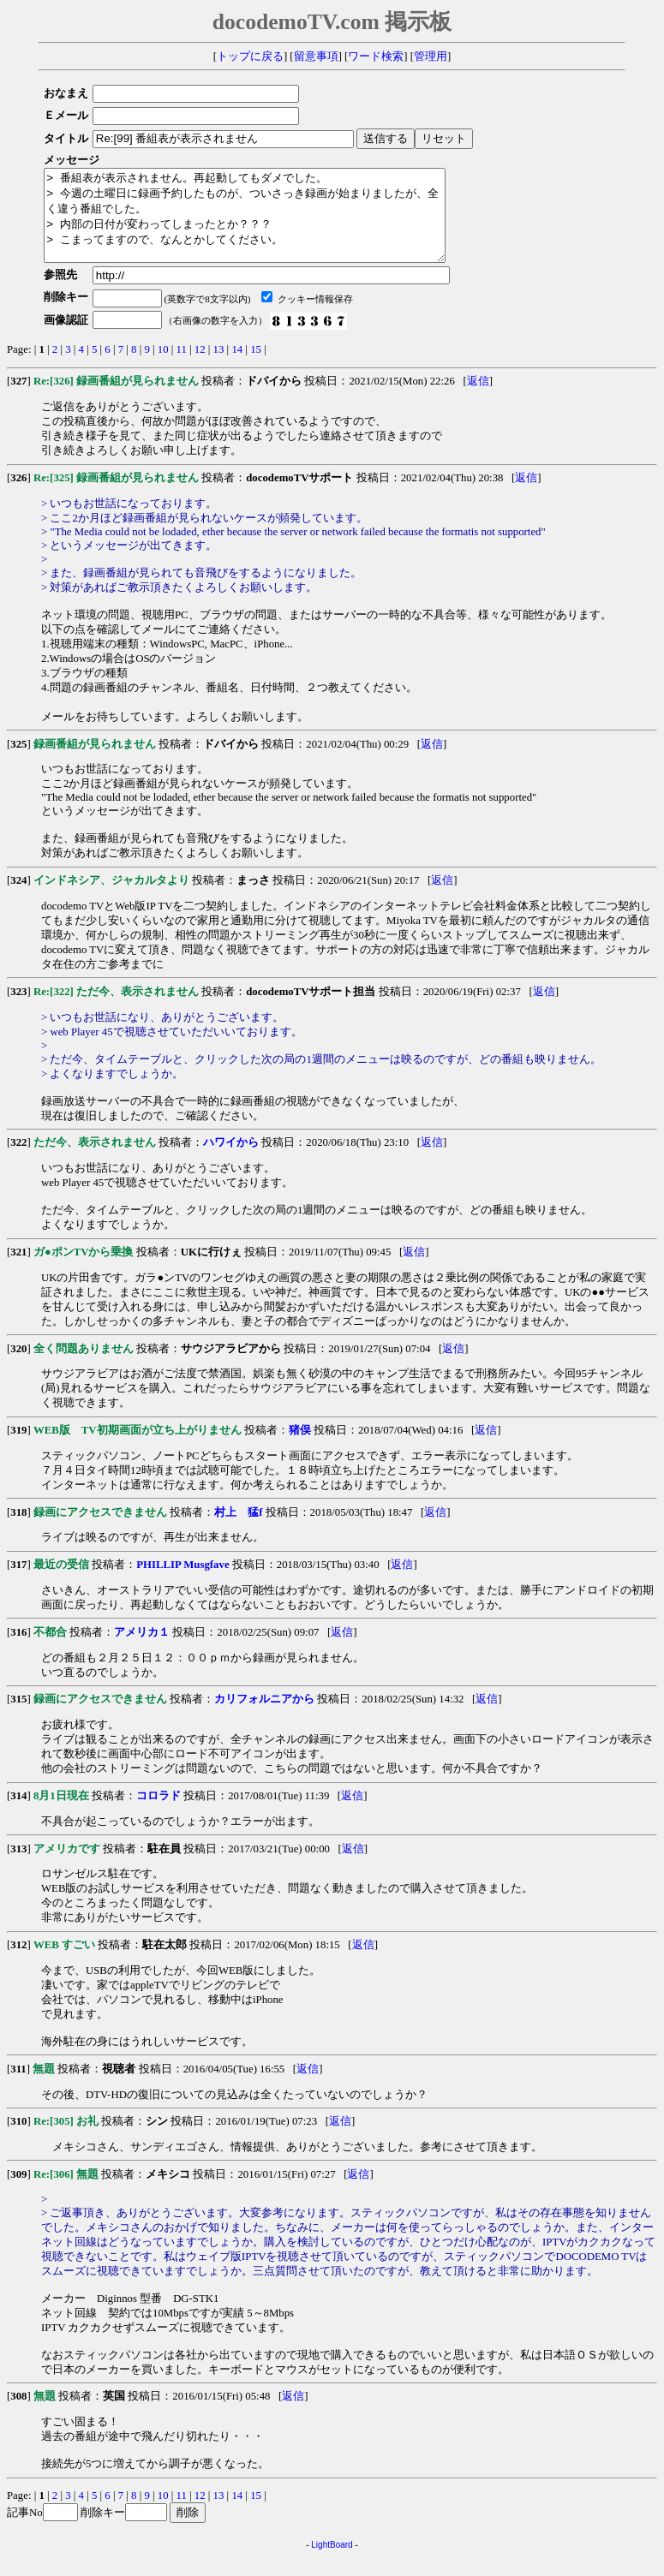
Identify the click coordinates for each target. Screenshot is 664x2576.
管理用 (430, 57)
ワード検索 (376, 57)
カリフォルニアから (264, 1717)
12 (200, 367)
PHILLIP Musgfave (182, 1583)
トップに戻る (250, 57)
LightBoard (331, 2562)
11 (181, 367)
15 (255, 367)
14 (236, 367)
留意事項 (316, 57)
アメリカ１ (142, 1650)
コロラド (158, 1814)
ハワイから (231, 1160)
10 (163, 367)
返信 (478, 399)
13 (218, 367)
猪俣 (300, 1448)
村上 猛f (238, 1530)
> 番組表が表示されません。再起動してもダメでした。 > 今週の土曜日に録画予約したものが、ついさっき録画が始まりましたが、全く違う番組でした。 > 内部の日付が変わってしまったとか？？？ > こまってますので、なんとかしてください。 (269, 224)
